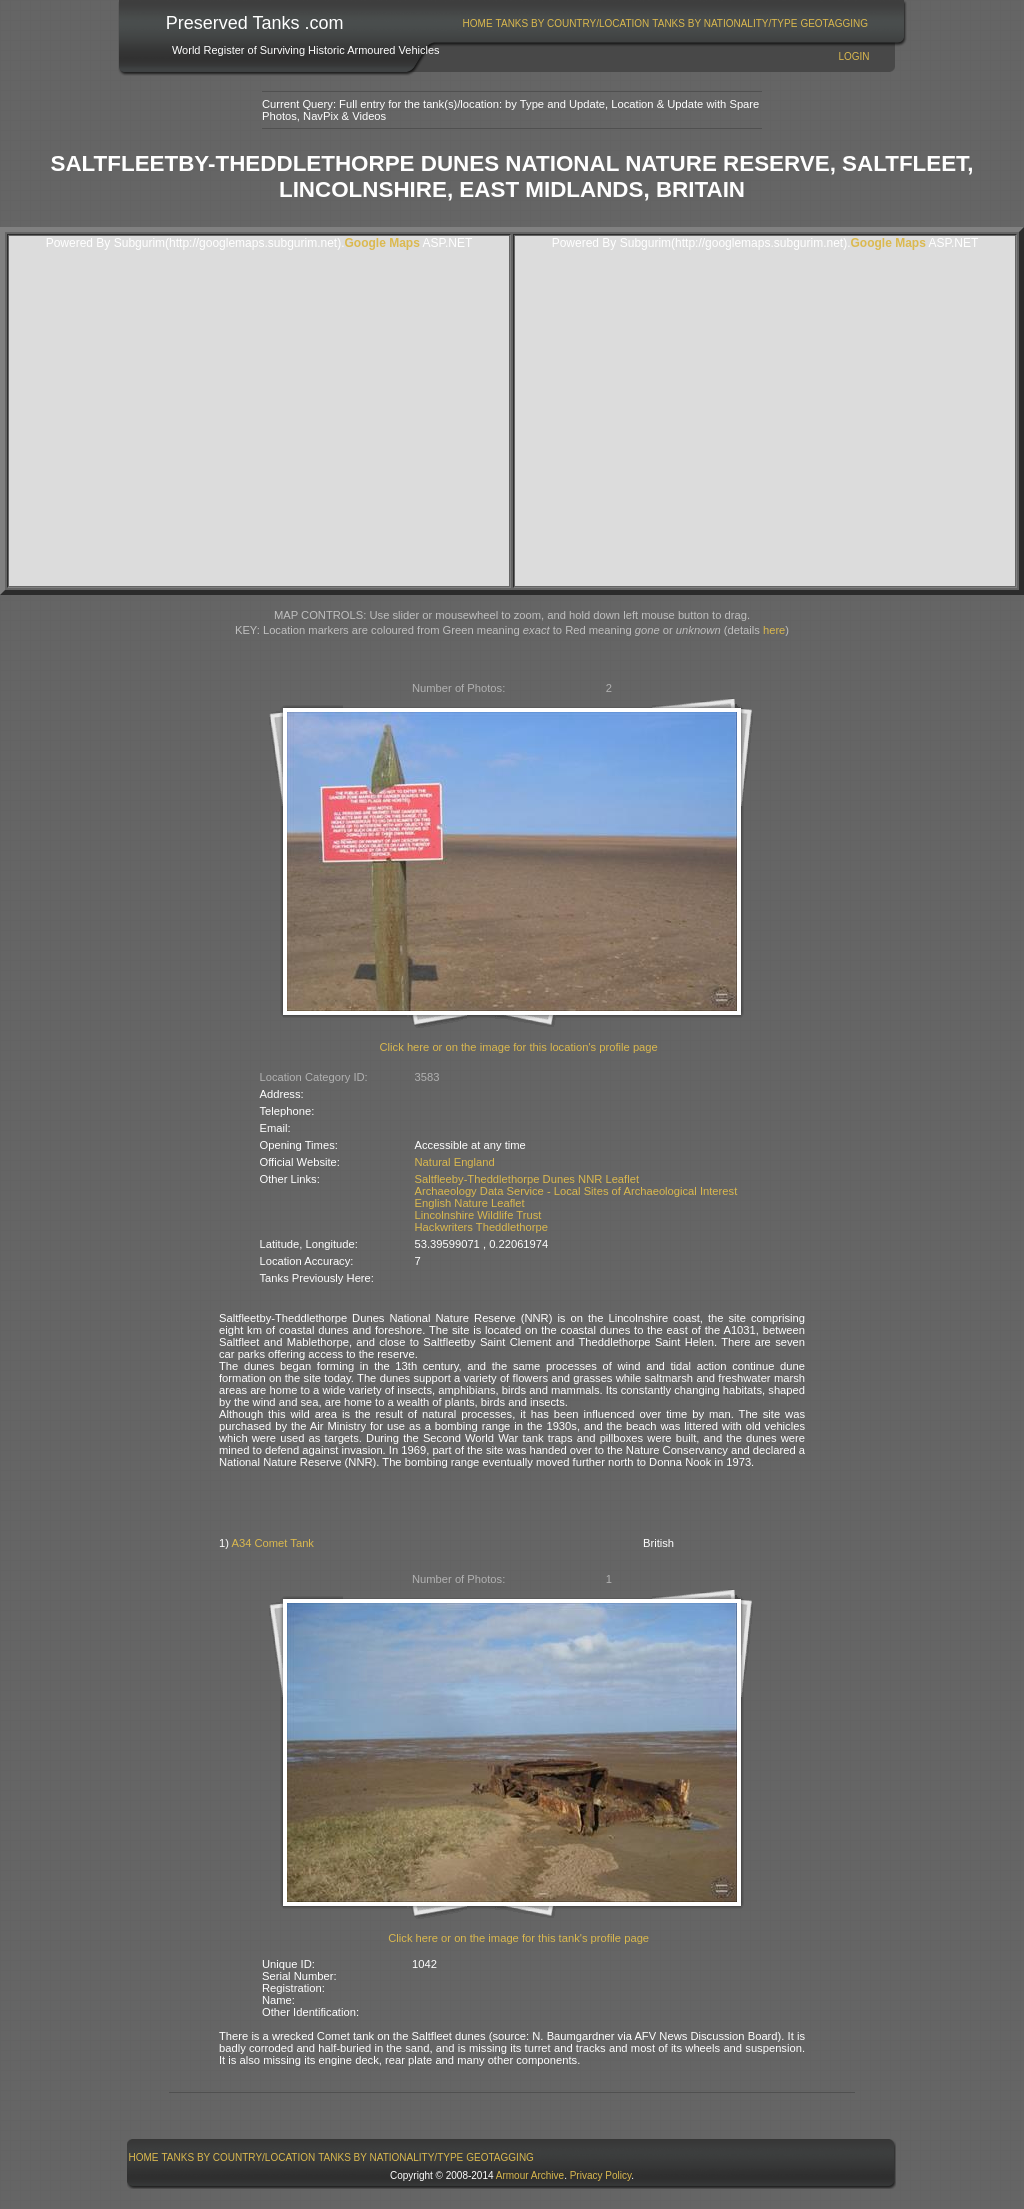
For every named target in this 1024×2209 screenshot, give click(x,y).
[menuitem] (477, 23)
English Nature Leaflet (470, 1203)
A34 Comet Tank (272, 1543)
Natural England (455, 1162)
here (774, 630)
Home (478, 23)
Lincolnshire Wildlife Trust (478, 1215)
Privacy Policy (601, 2175)
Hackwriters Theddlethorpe (482, 1227)
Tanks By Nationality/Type (724, 23)
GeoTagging (834, 23)
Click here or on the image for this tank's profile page (518, 1938)
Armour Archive (530, 2175)
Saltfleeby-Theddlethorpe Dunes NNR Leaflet (527, 1179)
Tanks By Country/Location (573, 23)
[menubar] (665, 23)
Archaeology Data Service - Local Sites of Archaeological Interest (576, 1191)
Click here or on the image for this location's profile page (519, 1047)
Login (853, 56)
